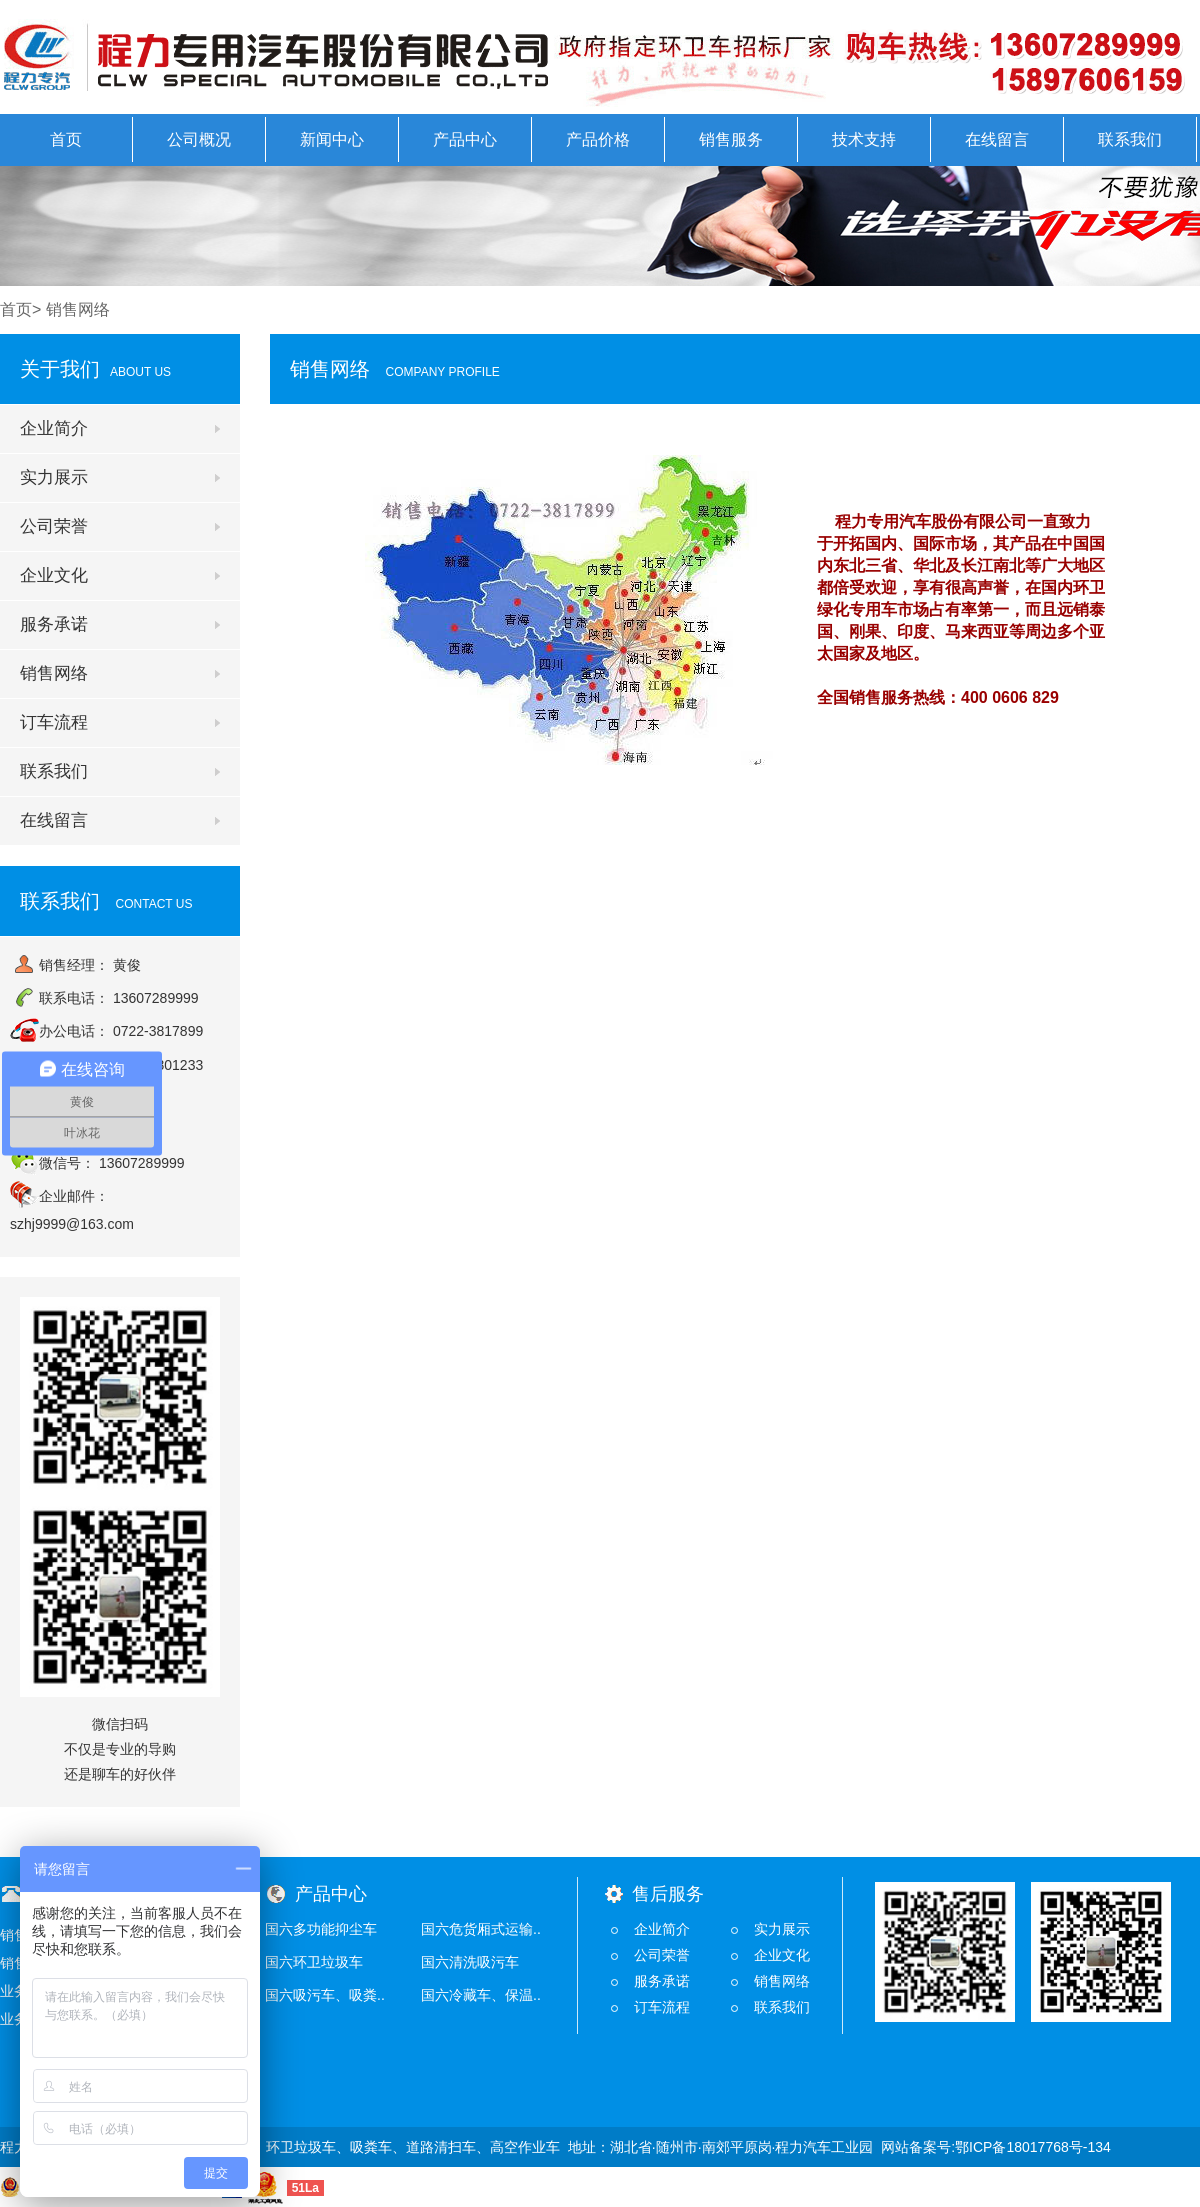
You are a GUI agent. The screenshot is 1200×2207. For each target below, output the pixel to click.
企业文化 (54, 575)
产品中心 (465, 139)
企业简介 (54, 428)
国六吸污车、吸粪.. (325, 1995)
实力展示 (54, 477)
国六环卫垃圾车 (314, 1962)
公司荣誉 (54, 526)
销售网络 (54, 673)
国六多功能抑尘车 (321, 1929)
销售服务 (731, 139)
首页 (66, 139)
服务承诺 (54, 624)
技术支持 (864, 139)
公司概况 (199, 139)
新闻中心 (332, 139)
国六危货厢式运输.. (481, 1929)
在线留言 (997, 139)
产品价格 (598, 139)
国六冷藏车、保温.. (481, 1995)
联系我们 (1130, 139)
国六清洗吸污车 (470, 1962)
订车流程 (54, 722)
